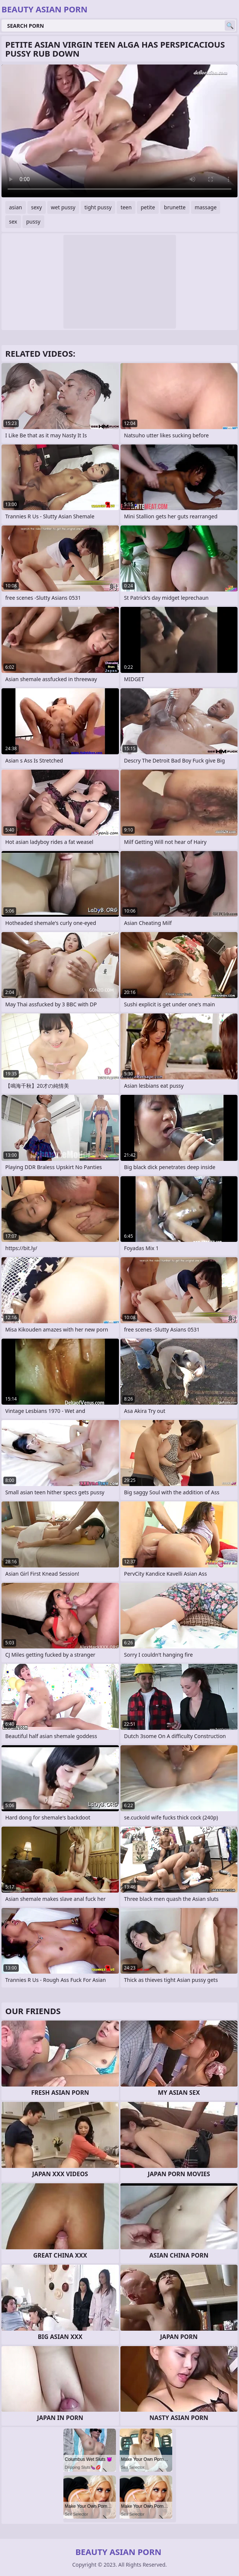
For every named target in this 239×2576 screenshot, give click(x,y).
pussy (33, 221)
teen (126, 207)
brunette (175, 207)
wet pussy (63, 207)
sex (13, 221)
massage (206, 207)
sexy (36, 207)
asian (15, 207)
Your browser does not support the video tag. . (119, 131)
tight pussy (97, 207)
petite (148, 207)
